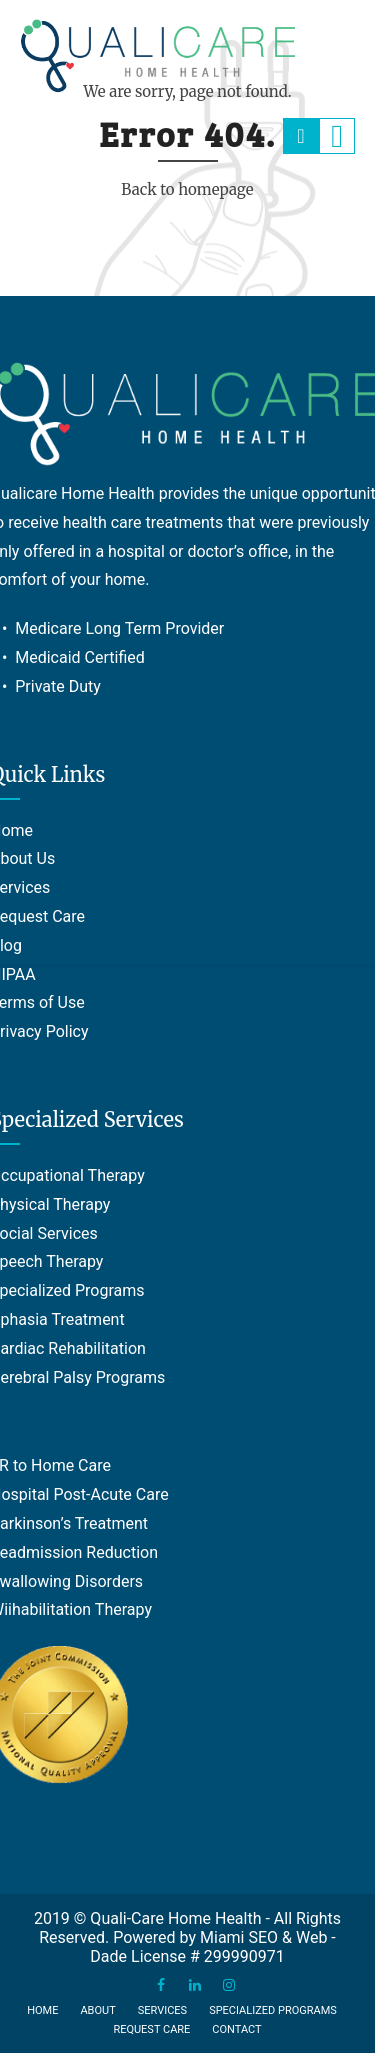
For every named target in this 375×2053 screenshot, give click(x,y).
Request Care (151, 2029)
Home (42, 2010)
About (97, 2010)
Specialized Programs (273, 2010)
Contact (236, 2029)
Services (162, 2010)
